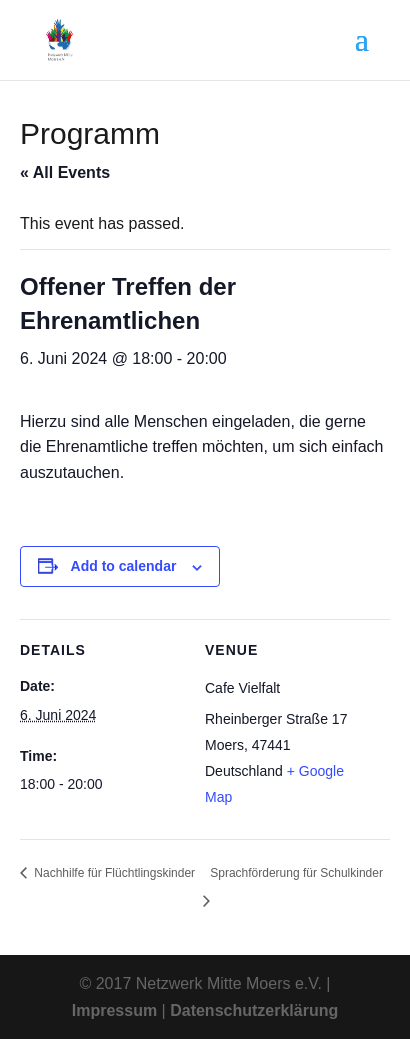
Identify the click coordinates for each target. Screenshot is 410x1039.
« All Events (65, 172)
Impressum (114, 1010)
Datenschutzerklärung (254, 1010)
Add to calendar (124, 566)
